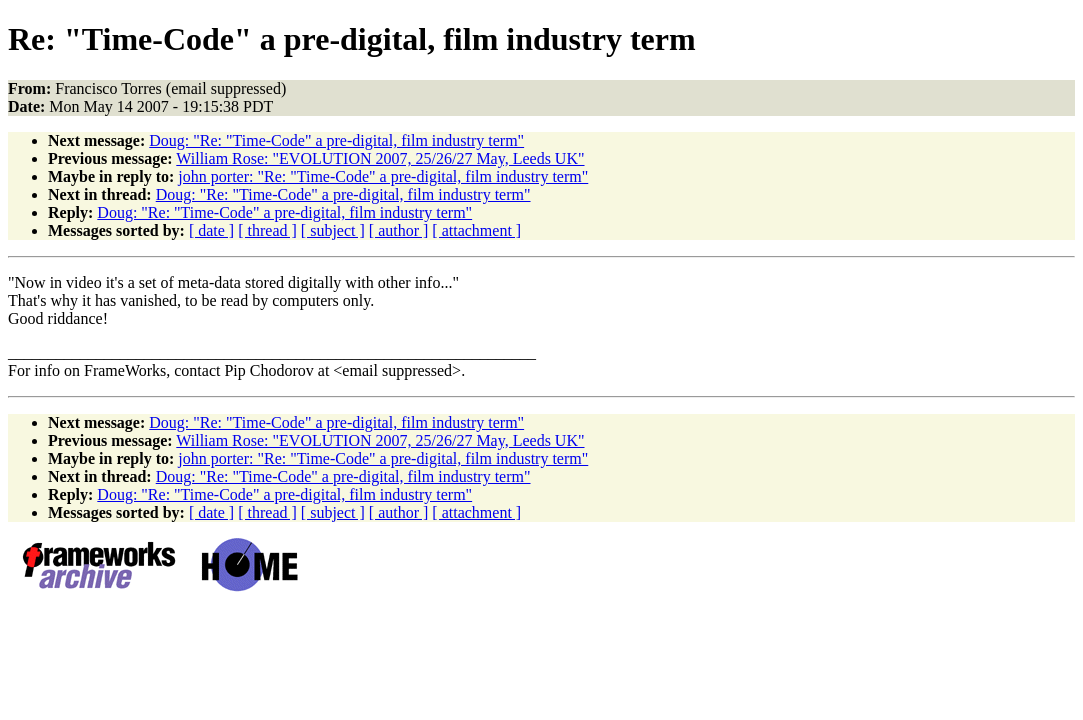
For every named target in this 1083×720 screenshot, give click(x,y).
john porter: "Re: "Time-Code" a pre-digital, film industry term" (383, 176)
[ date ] (211, 230)
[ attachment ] (476, 230)
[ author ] (399, 230)
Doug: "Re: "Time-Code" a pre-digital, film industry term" (336, 140)
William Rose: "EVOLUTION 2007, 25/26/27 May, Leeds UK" (380, 158)
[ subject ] (333, 230)
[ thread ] (267, 230)
